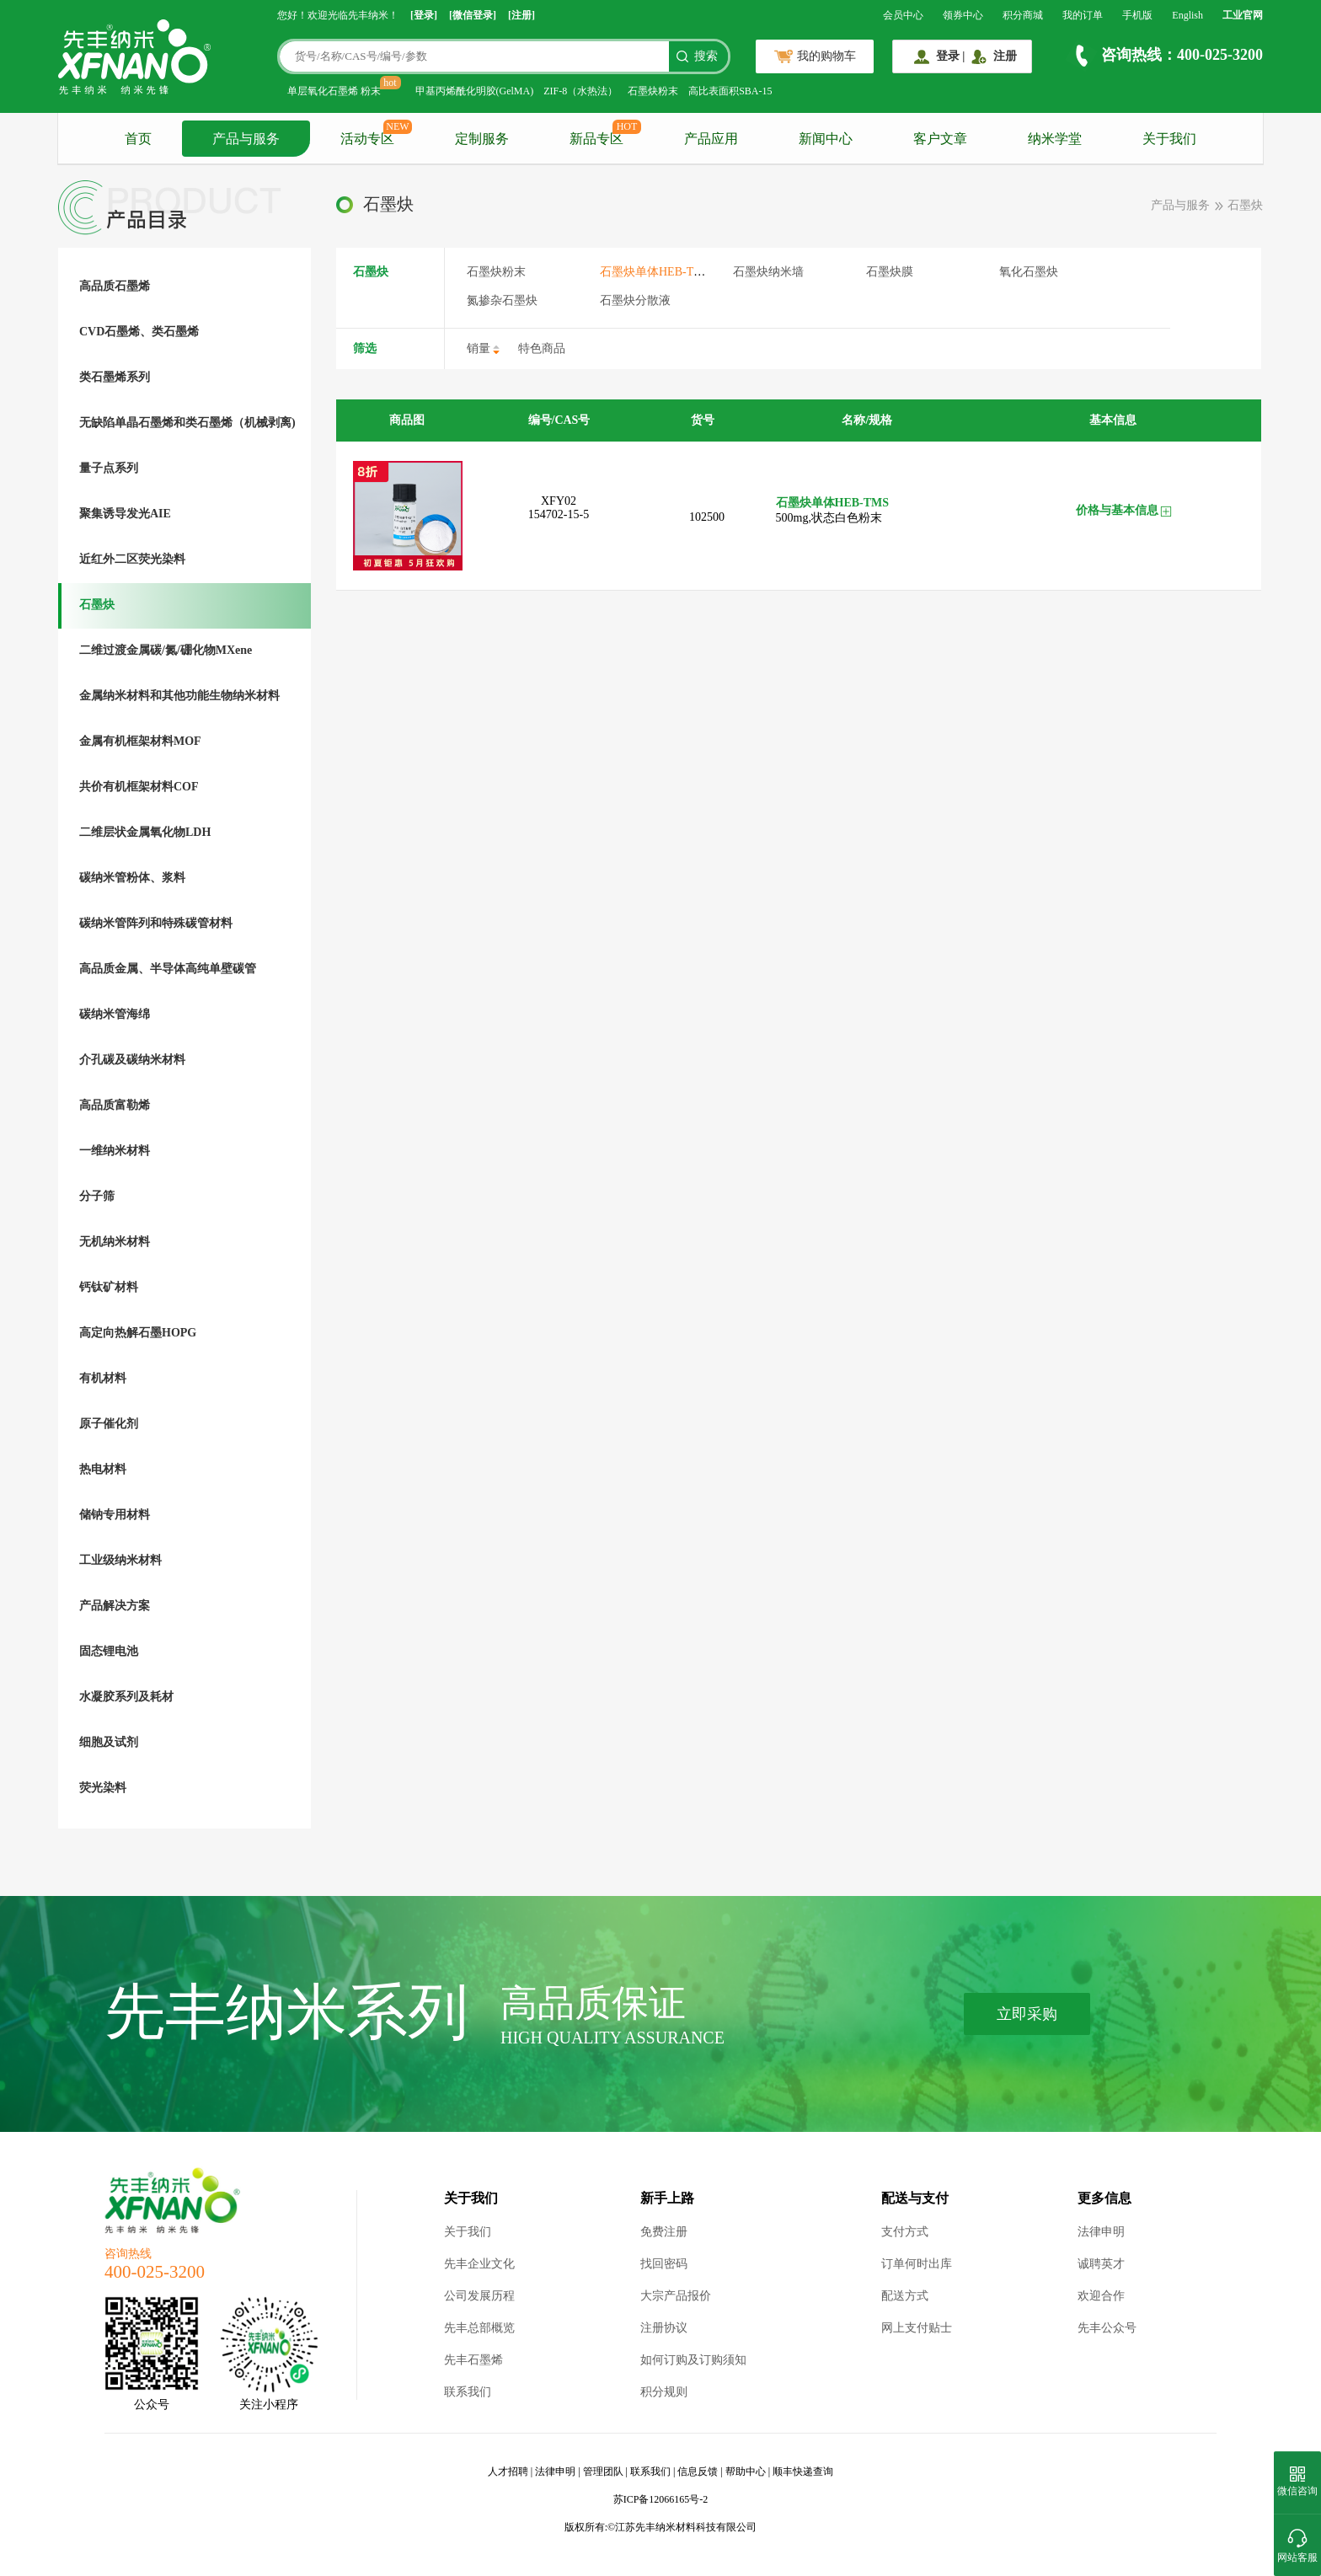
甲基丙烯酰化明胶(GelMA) (474, 91)
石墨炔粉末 (653, 91)
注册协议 (663, 2328)
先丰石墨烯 (473, 2360)
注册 (1005, 56)
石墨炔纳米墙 (768, 271)
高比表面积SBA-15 (730, 91)
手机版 (1137, 15)
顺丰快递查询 (803, 2471)
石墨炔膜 (889, 271)
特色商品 (541, 348)
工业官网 (1242, 15)
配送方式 (904, 2295)
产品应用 (711, 138)
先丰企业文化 (479, 2263)
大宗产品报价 (675, 2295)
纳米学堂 (1055, 138)
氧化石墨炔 (1028, 271)
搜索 (706, 56)
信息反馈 (697, 2471)
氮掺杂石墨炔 (502, 300)
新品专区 (596, 138)
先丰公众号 (1107, 2328)
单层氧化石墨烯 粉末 (334, 91)
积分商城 (1023, 15)
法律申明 (1101, 2231)
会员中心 (903, 15)
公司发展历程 (479, 2295)
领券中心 (963, 15)
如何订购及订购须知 (693, 2360)
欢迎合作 (1101, 2295)
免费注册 (663, 2231)
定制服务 (482, 138)
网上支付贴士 (916, 2328)
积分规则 (663, 2392)
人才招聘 (508, 2471)
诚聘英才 (1101, 2263)
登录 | (950, 56)
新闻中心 (826, 138)
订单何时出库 (916, 2263)
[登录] (423, 15)
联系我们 (467, 2392)
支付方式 (904, 2231)
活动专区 (367, 138)
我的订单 (1082, 15)
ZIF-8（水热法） (580, 91)
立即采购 (1027, 2014)
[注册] (521, 15)
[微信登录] (472, 15)
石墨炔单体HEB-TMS (655, 271)
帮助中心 (745, 2471)
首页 (138, 138)
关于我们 (1169, 138)
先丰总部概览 (479, 2328)
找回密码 (663, 2263)
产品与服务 (246, 138)
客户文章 (940, 138)
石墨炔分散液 (635, 300)
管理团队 (603, 2471)
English (1187, 15)
